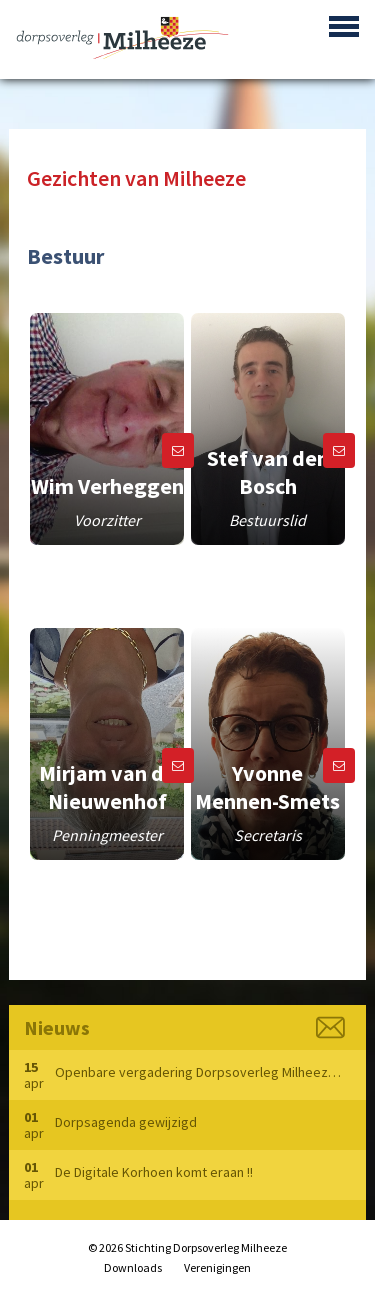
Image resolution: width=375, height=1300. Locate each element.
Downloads (133, 1267)
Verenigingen (217, 1267)
